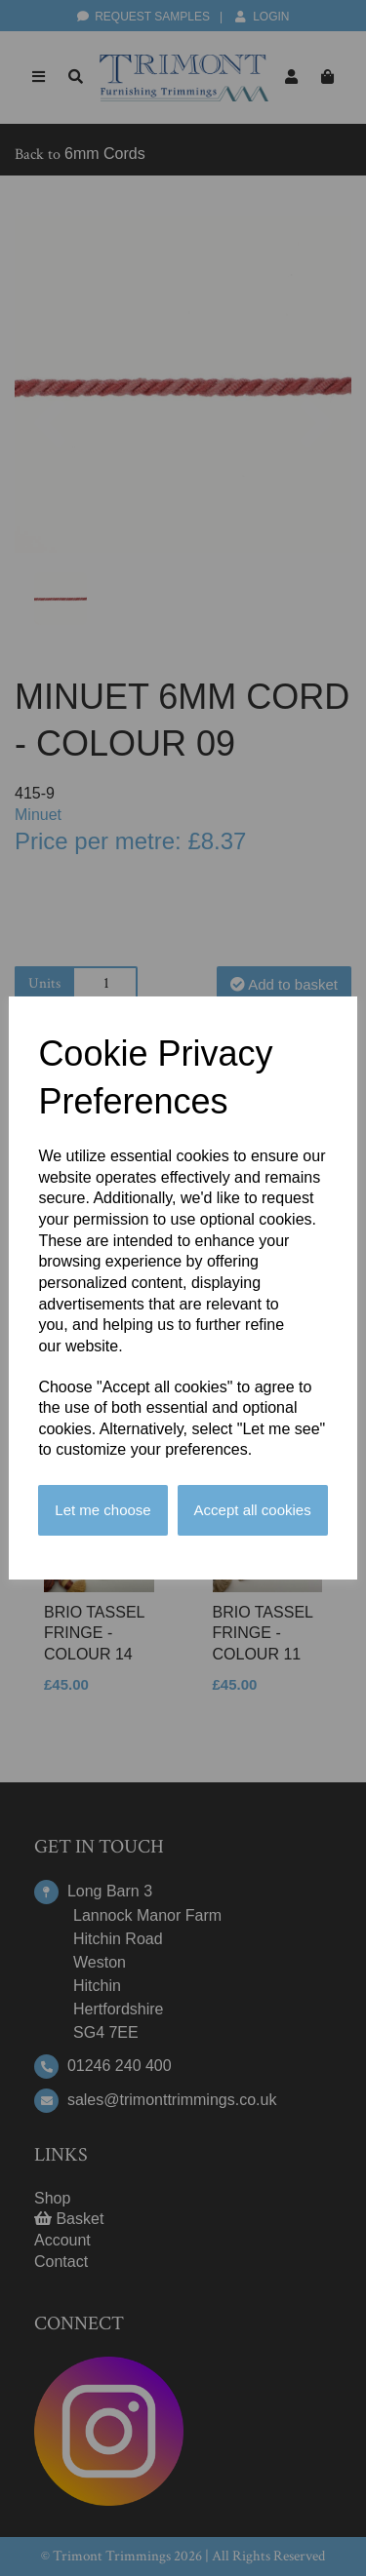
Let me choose (102, 1510)
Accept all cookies (252, 1510)
